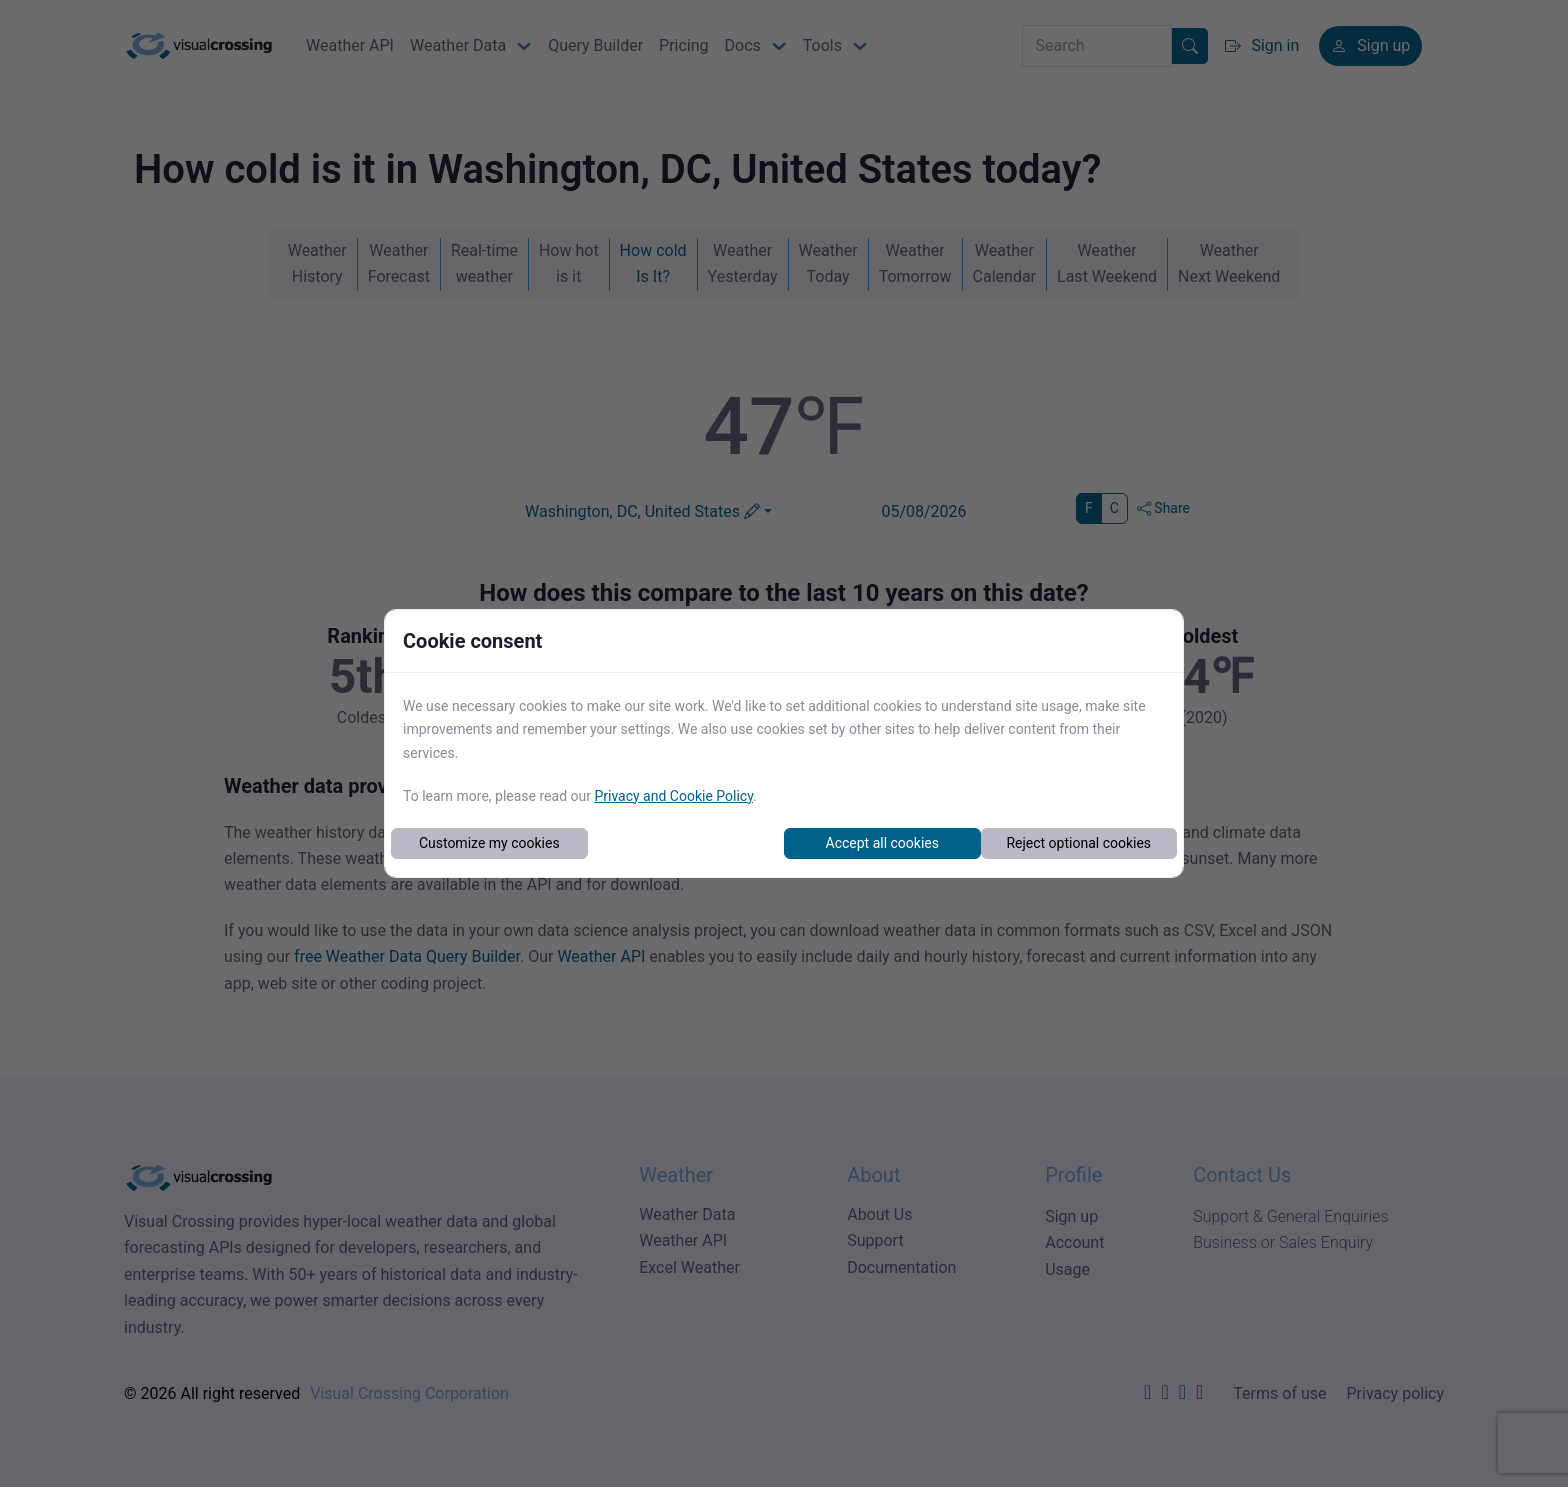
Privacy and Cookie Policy (673, 796)
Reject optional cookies (1078, 843)
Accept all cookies (882, 843)
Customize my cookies (489, 843)
